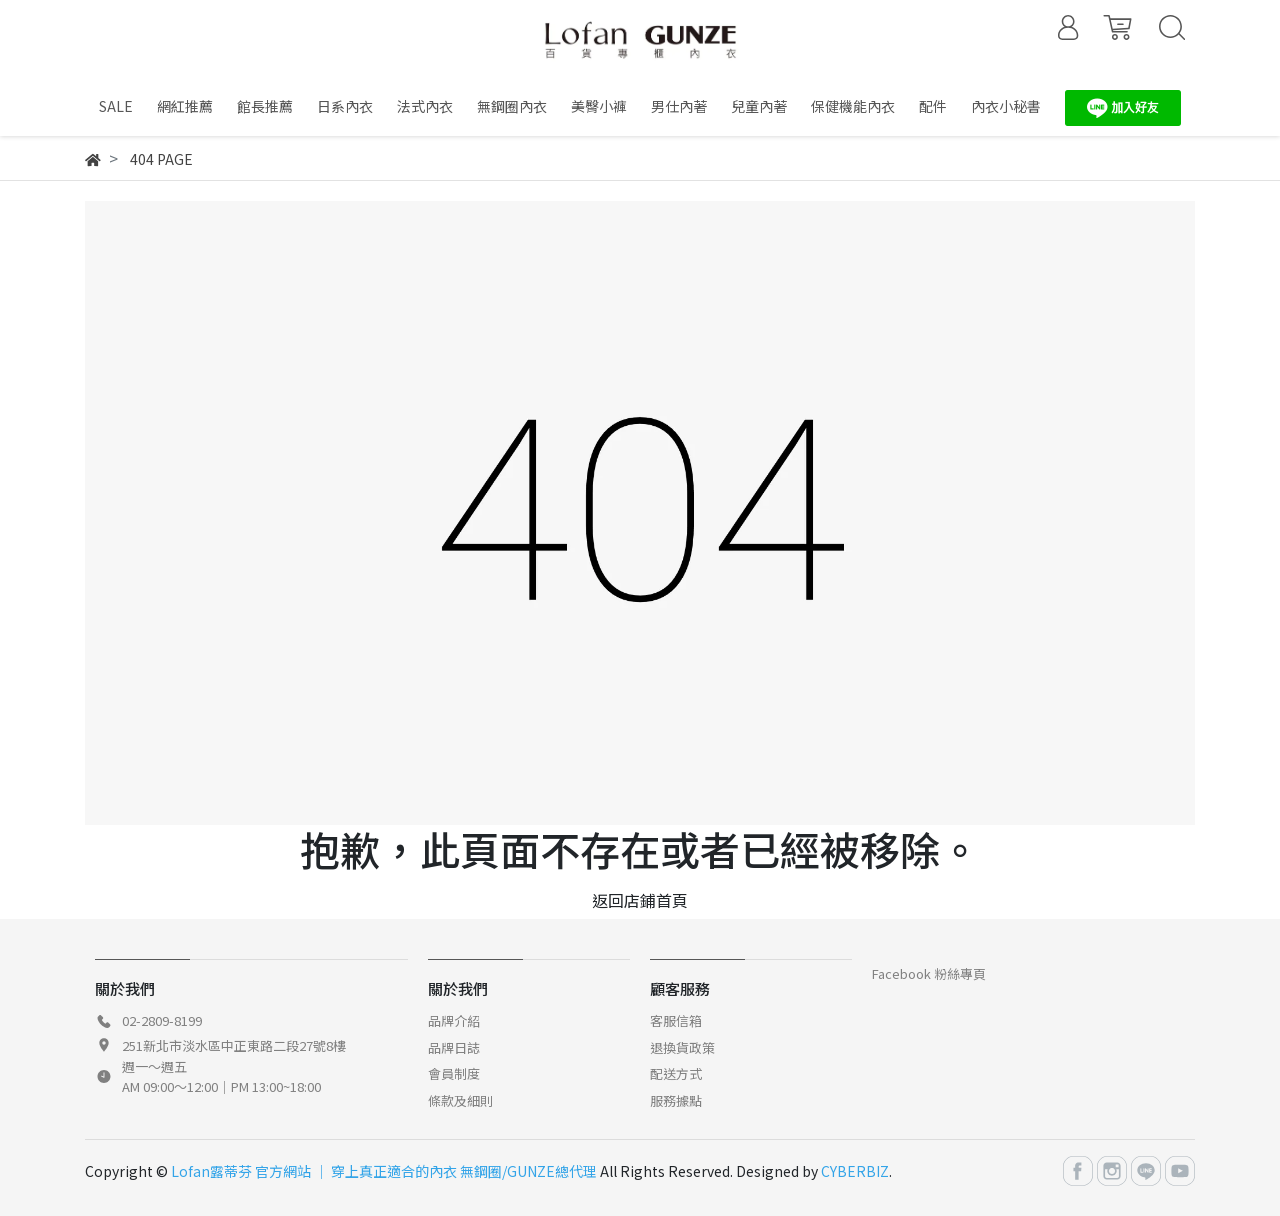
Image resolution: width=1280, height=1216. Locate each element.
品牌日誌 (454, 1047)
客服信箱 (676, 1020)
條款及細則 (460, 1100)
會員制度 (454, 1073)
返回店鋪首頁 (640, 900)
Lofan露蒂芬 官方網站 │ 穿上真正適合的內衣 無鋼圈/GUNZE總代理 (384, 1171)
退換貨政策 (682, 1047)
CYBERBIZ (855, 1171)
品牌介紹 (454, 1020)
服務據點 (676, 1100)
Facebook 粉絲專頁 (929, 973)
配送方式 (676, 1073)
